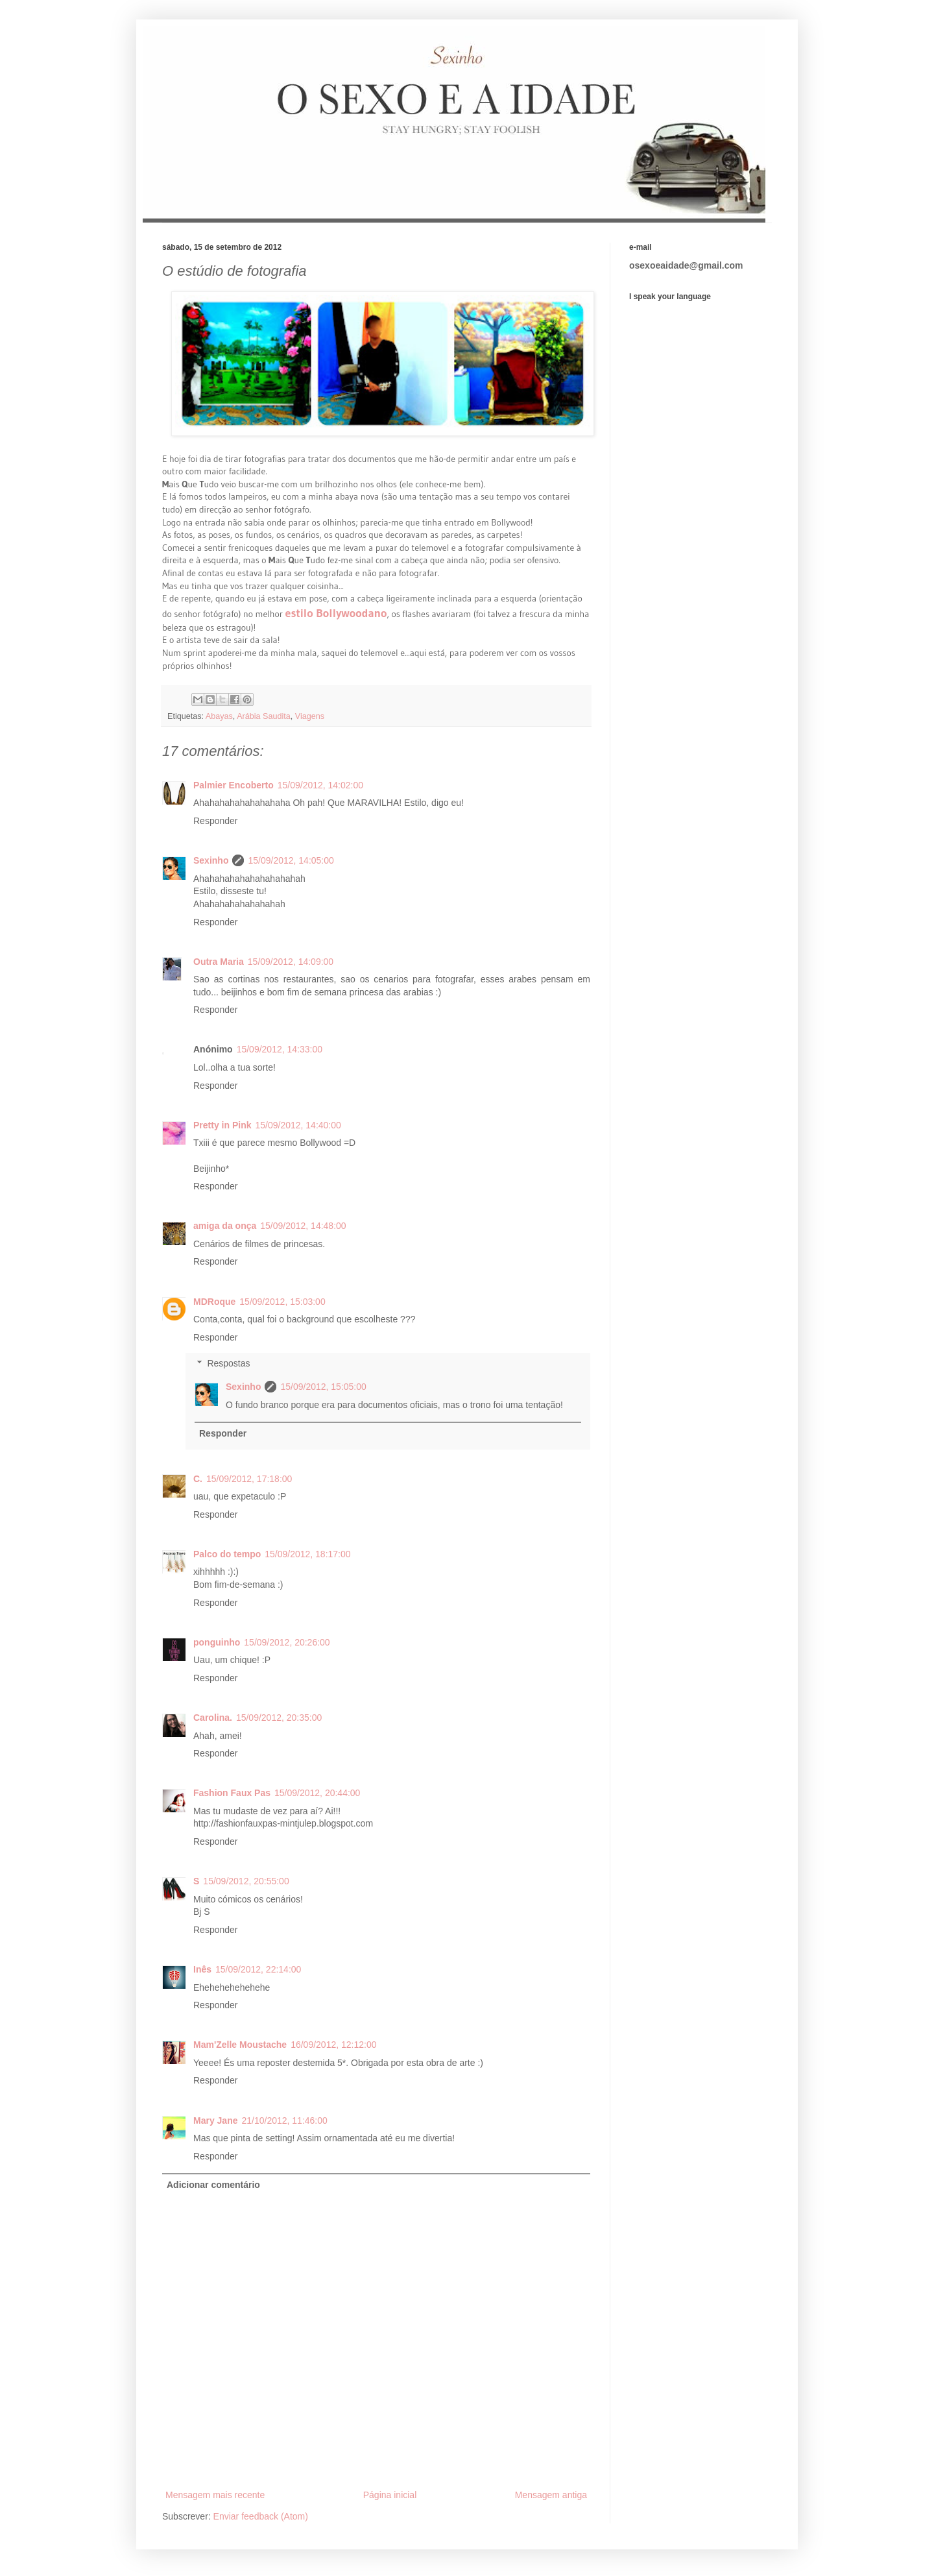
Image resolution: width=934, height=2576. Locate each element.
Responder (215, 821)
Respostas (228, 1364)
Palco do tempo (227, 1554)
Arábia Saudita (264, 716)
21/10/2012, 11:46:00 (284, 2120)
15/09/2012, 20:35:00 (279, 1717)
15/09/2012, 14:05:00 (290, 860)
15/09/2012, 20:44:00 (317, 1793)
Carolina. (212, 1717)
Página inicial (390, 2495)
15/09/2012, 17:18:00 (249, 1479)
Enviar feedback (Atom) (260, 2516)
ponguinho (216, 1642)
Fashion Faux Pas (231, 1793)
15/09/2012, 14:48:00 (303, 1226)
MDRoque (214, 1301)
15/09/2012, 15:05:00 (323, 1386)
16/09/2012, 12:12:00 (333, 2044)
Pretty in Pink (222, 1125)
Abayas (219, 716)
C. (197, 1479)
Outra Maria (218, 961)
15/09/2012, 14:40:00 (298, 1125)
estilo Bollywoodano (336, 613)
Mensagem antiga (551, 2495)
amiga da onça (224, 1226)
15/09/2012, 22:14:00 (258, 1969)
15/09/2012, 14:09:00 (290, 961)
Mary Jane (215, 2120)
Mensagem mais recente (215, 2495)
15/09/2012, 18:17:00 (307, 1554)
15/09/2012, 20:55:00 (246, 1881)
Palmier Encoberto (233, 785)
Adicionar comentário (213, 2185)
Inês (202, 1969)
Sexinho (210, 860)
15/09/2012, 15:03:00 (282, 1301)
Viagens (309, 716)
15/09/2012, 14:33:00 (279, 1049)
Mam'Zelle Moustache (240, 2044)
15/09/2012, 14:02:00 (320, 785)
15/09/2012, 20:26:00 (286, 1642)
